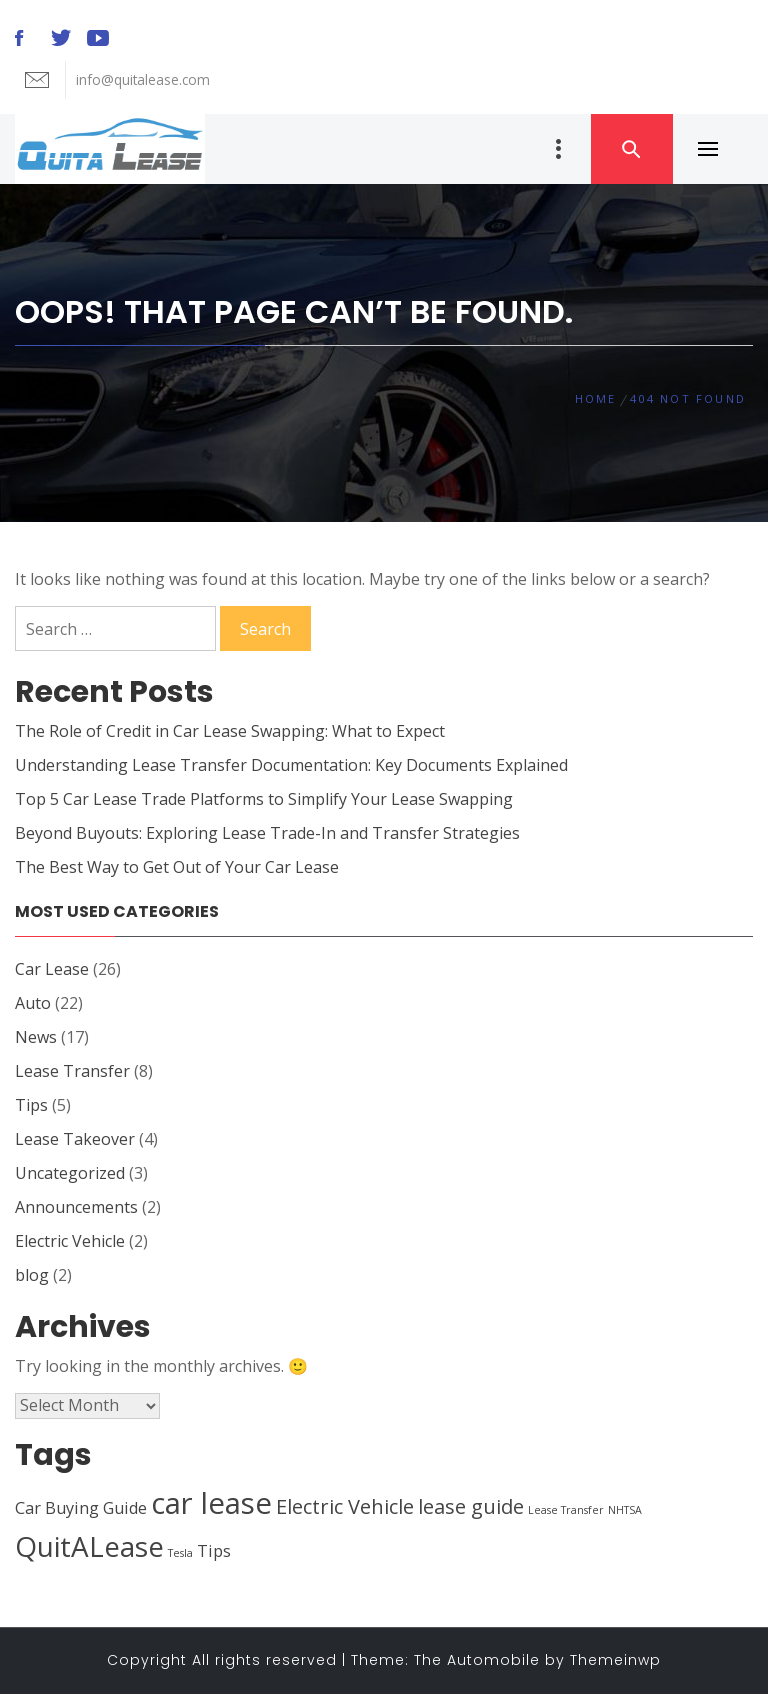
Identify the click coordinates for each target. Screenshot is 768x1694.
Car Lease (52, 969)
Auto (33, 1003)
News (36, 1037)
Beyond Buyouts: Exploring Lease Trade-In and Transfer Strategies (267, 833)
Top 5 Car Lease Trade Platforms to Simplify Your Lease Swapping (264, 799)
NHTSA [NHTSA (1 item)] (625, 1510)
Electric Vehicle (70, 1241)
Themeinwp (615, 1660)
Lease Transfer (72, 1071)
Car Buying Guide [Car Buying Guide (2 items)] (81, 1508)
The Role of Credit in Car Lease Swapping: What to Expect (230, 731)
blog (32, 1275)
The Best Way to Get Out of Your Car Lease (177, 867)
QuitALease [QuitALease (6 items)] (89, 1546)
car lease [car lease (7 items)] (211, 1503)
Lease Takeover (75, 1139)
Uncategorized (70, 1173)
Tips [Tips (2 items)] (214, 1551)
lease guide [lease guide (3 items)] (471, 1506)
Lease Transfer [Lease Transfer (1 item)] (566, 1510)
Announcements (76, 1207)
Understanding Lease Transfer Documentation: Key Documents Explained (291, 765)
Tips (31, 1105)
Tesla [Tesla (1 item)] (180, 1553)
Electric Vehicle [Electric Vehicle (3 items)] (345, 1506)
